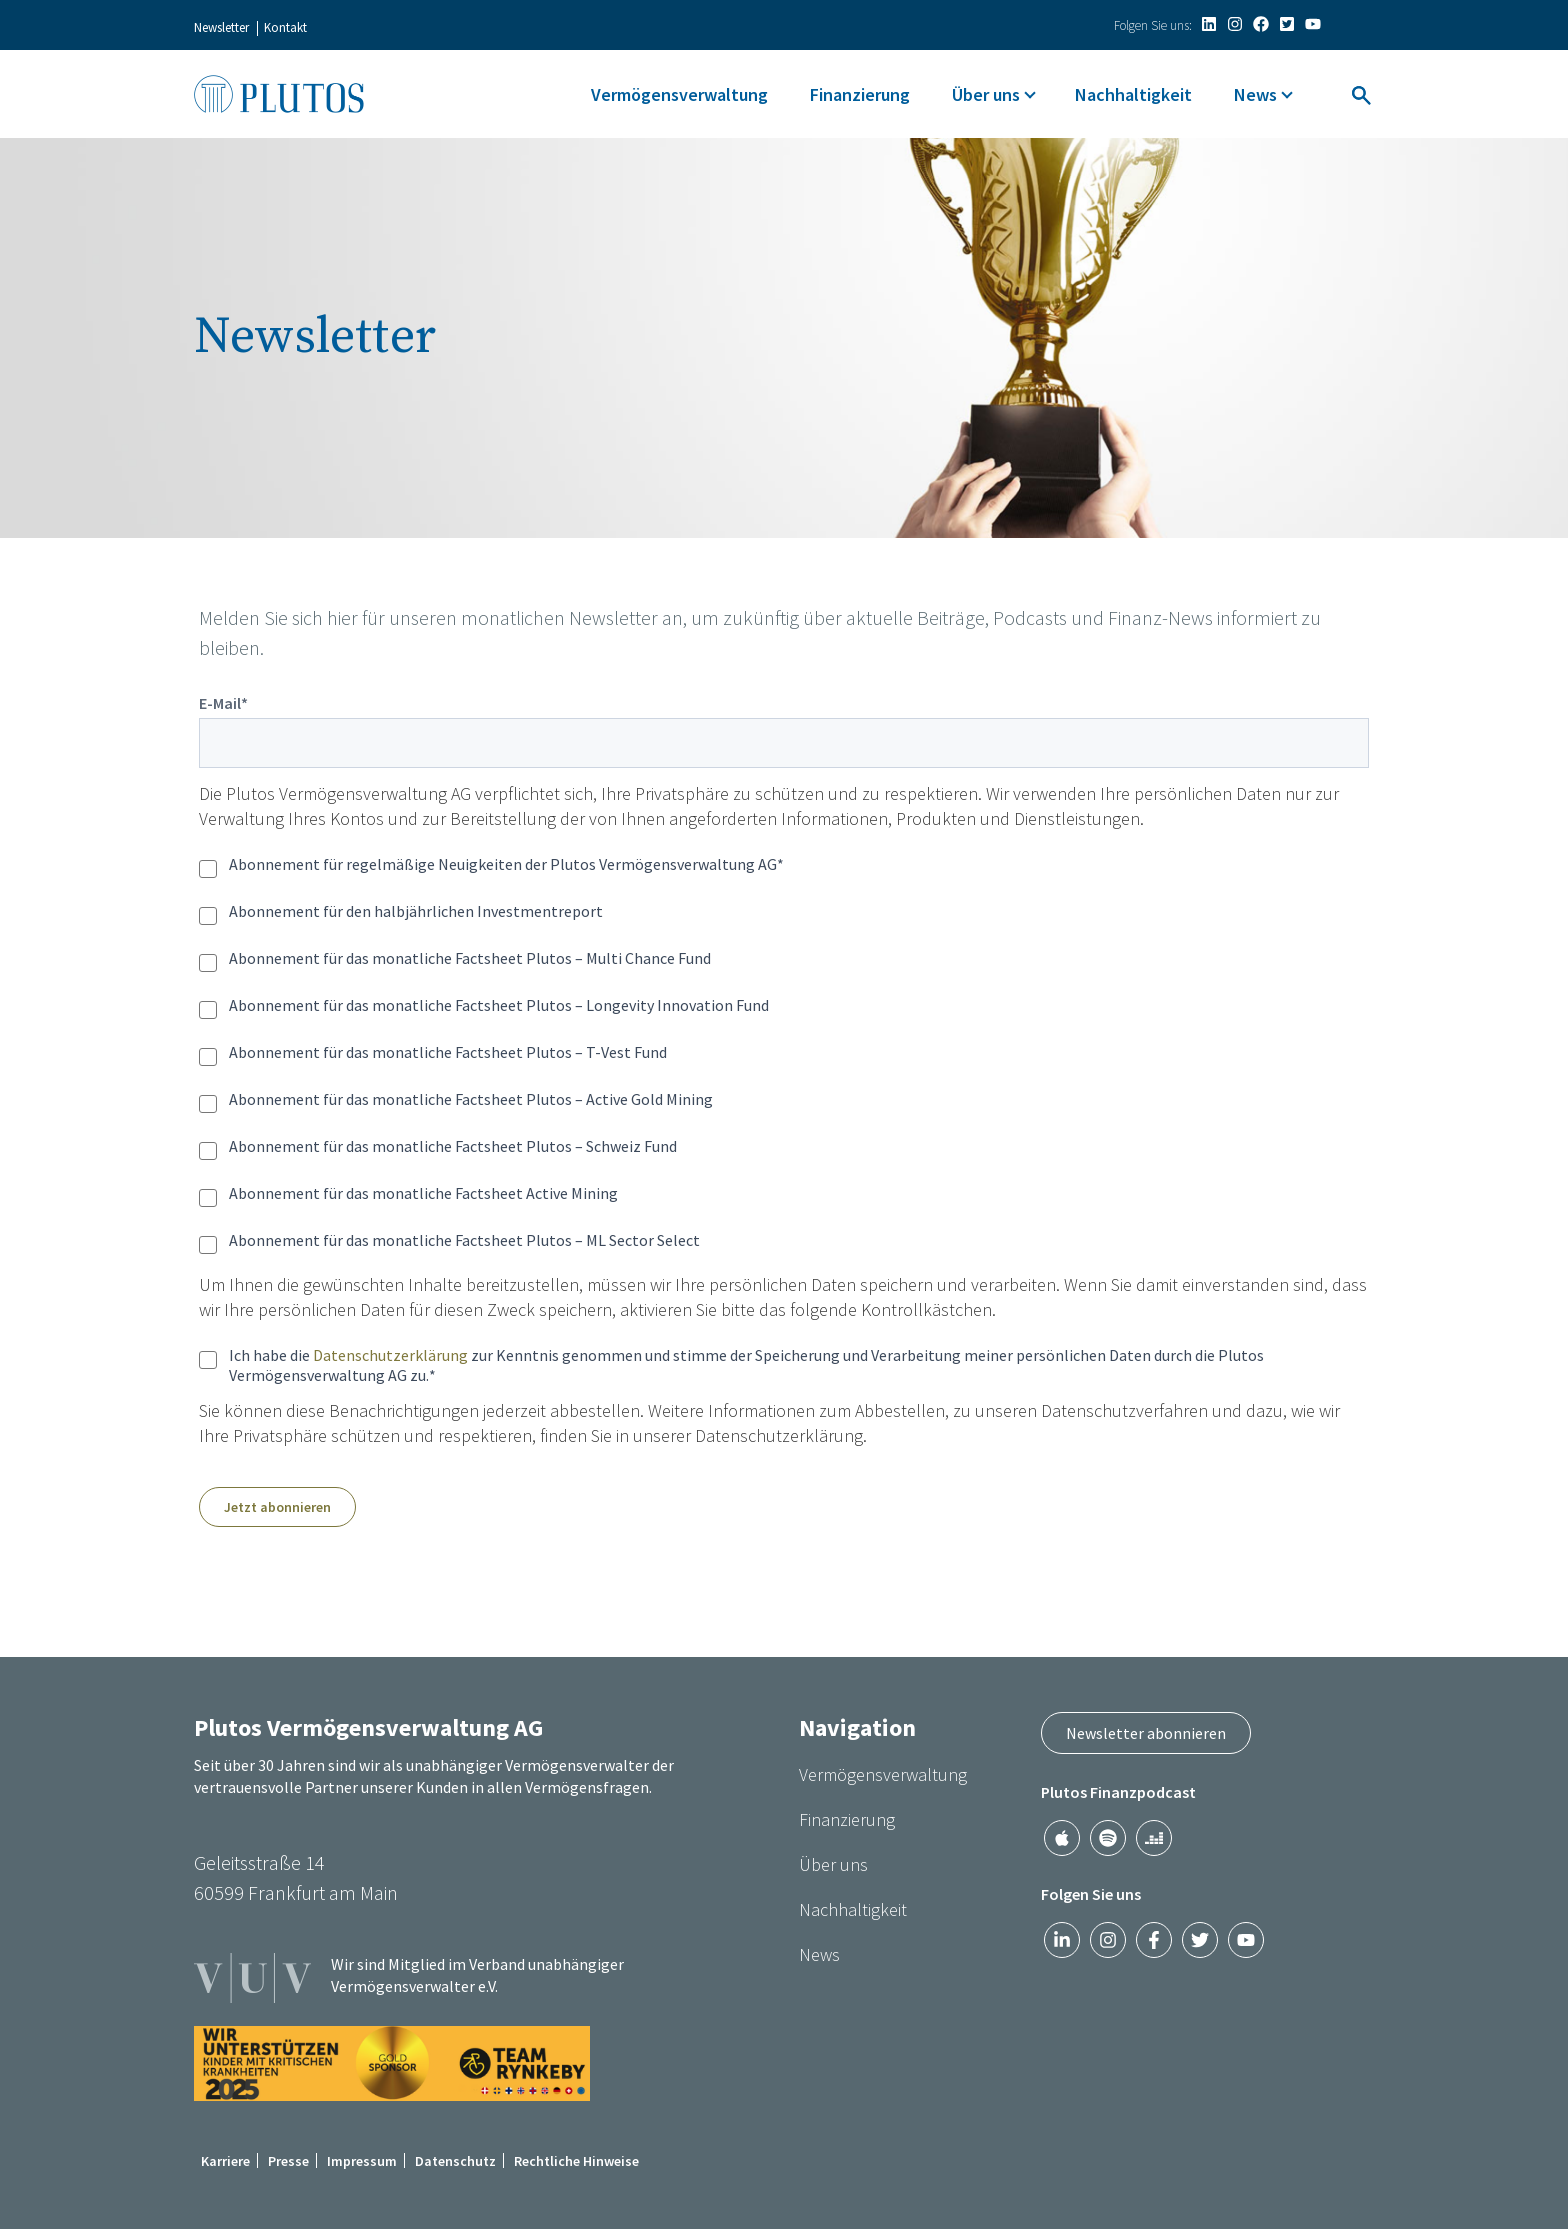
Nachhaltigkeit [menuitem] (1133, 94)
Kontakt (285, 27)
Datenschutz (455, 2161)
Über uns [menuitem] (986, 94)
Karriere (225, 2161)
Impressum (362, 2161)
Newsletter (221, 27)
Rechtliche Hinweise (576, 2161)
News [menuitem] (1255, 94)
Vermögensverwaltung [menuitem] (679, 94)
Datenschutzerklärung (390, 1355)
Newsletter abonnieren (1146, 1733)
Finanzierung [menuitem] (860, 94)
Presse (288, 2161)
